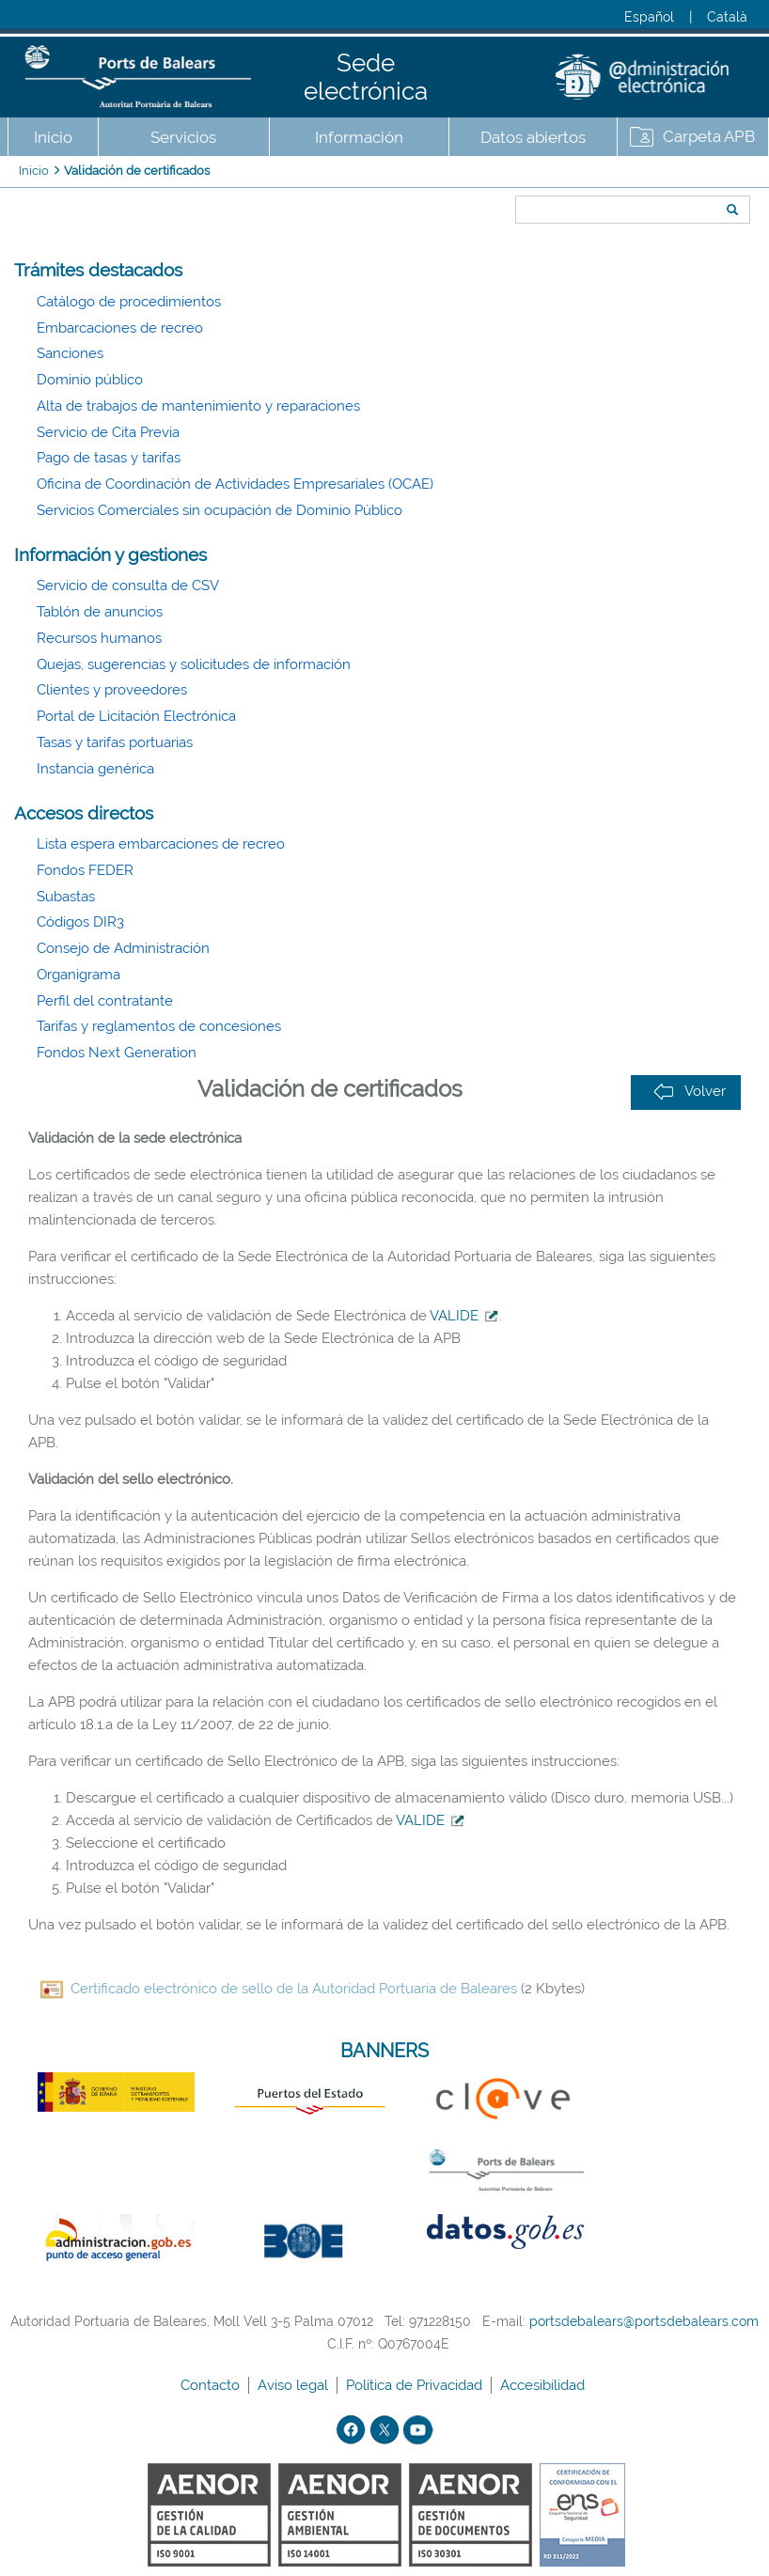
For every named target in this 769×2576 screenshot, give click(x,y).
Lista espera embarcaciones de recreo (161, 843)
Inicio (53, 137)
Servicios (183, 137)
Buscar (509, 175)
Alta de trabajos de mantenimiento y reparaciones (198, 406)
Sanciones (70, 353)
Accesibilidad (544, 2385)
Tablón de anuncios (100, 611)
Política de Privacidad (416, 2385)
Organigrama (78, 974)
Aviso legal (295, 2385)
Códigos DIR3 (80, 921)
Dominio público (90, 379)
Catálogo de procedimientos (129, 301)
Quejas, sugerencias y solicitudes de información (194, 664)
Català (727, 16)
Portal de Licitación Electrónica (136, 716)
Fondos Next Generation (116, 1052)
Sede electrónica (366, 77)
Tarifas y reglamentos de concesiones (159, 1026)
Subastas (66, 896)
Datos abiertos (533, 137)
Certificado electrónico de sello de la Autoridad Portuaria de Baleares (294, 1988)
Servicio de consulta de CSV (128, 585)
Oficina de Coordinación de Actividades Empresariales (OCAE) (235, 484)
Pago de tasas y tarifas (108, 457)
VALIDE (464, 1315)
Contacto (211, 2385)
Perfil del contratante (105, 1000)
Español (649, 16)
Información (359, 137)
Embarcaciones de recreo (120, 328)
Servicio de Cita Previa (108, 432)
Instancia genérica (95, 768)
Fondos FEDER (85, 870)
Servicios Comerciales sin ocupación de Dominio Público (219, 510)
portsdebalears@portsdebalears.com (644, 2321)
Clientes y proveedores (112, 689)
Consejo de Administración (123, 948)
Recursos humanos (99, 638)
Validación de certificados (137, 171)
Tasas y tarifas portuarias (115, 742)
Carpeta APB (709, 136)
